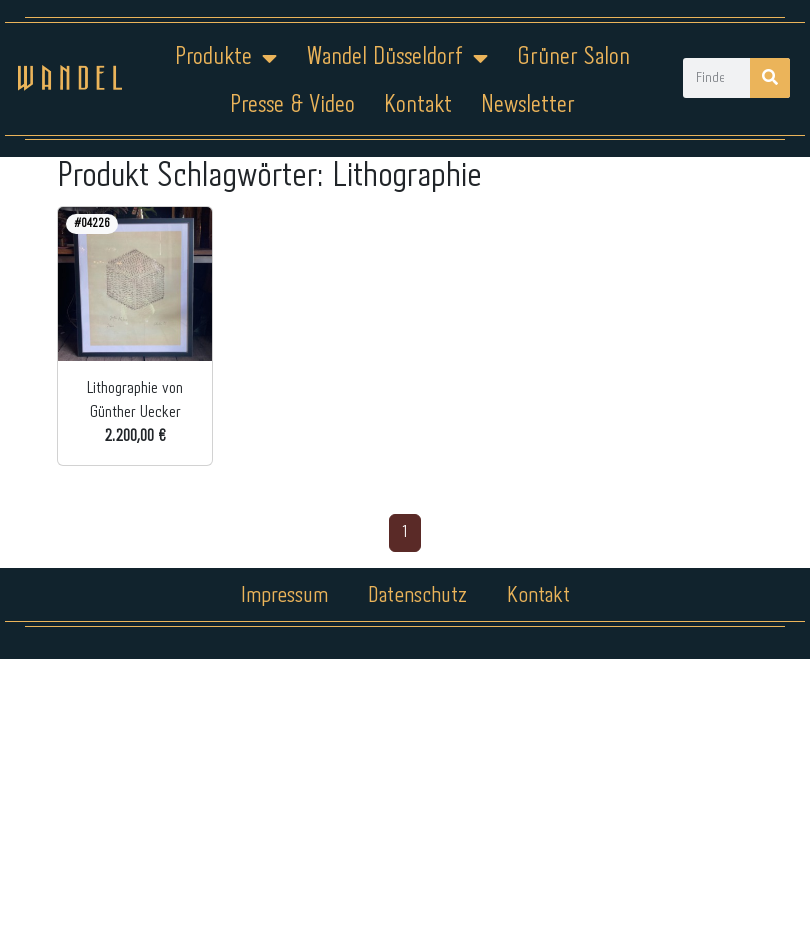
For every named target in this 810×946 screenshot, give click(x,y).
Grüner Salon (573, 57)
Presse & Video (292, 105)
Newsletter (528, 105)
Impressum (284, 596)
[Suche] (770, 78)
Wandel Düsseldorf (397, 58)
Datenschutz (417, 596)
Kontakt (418, 105)
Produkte (226, 58)
